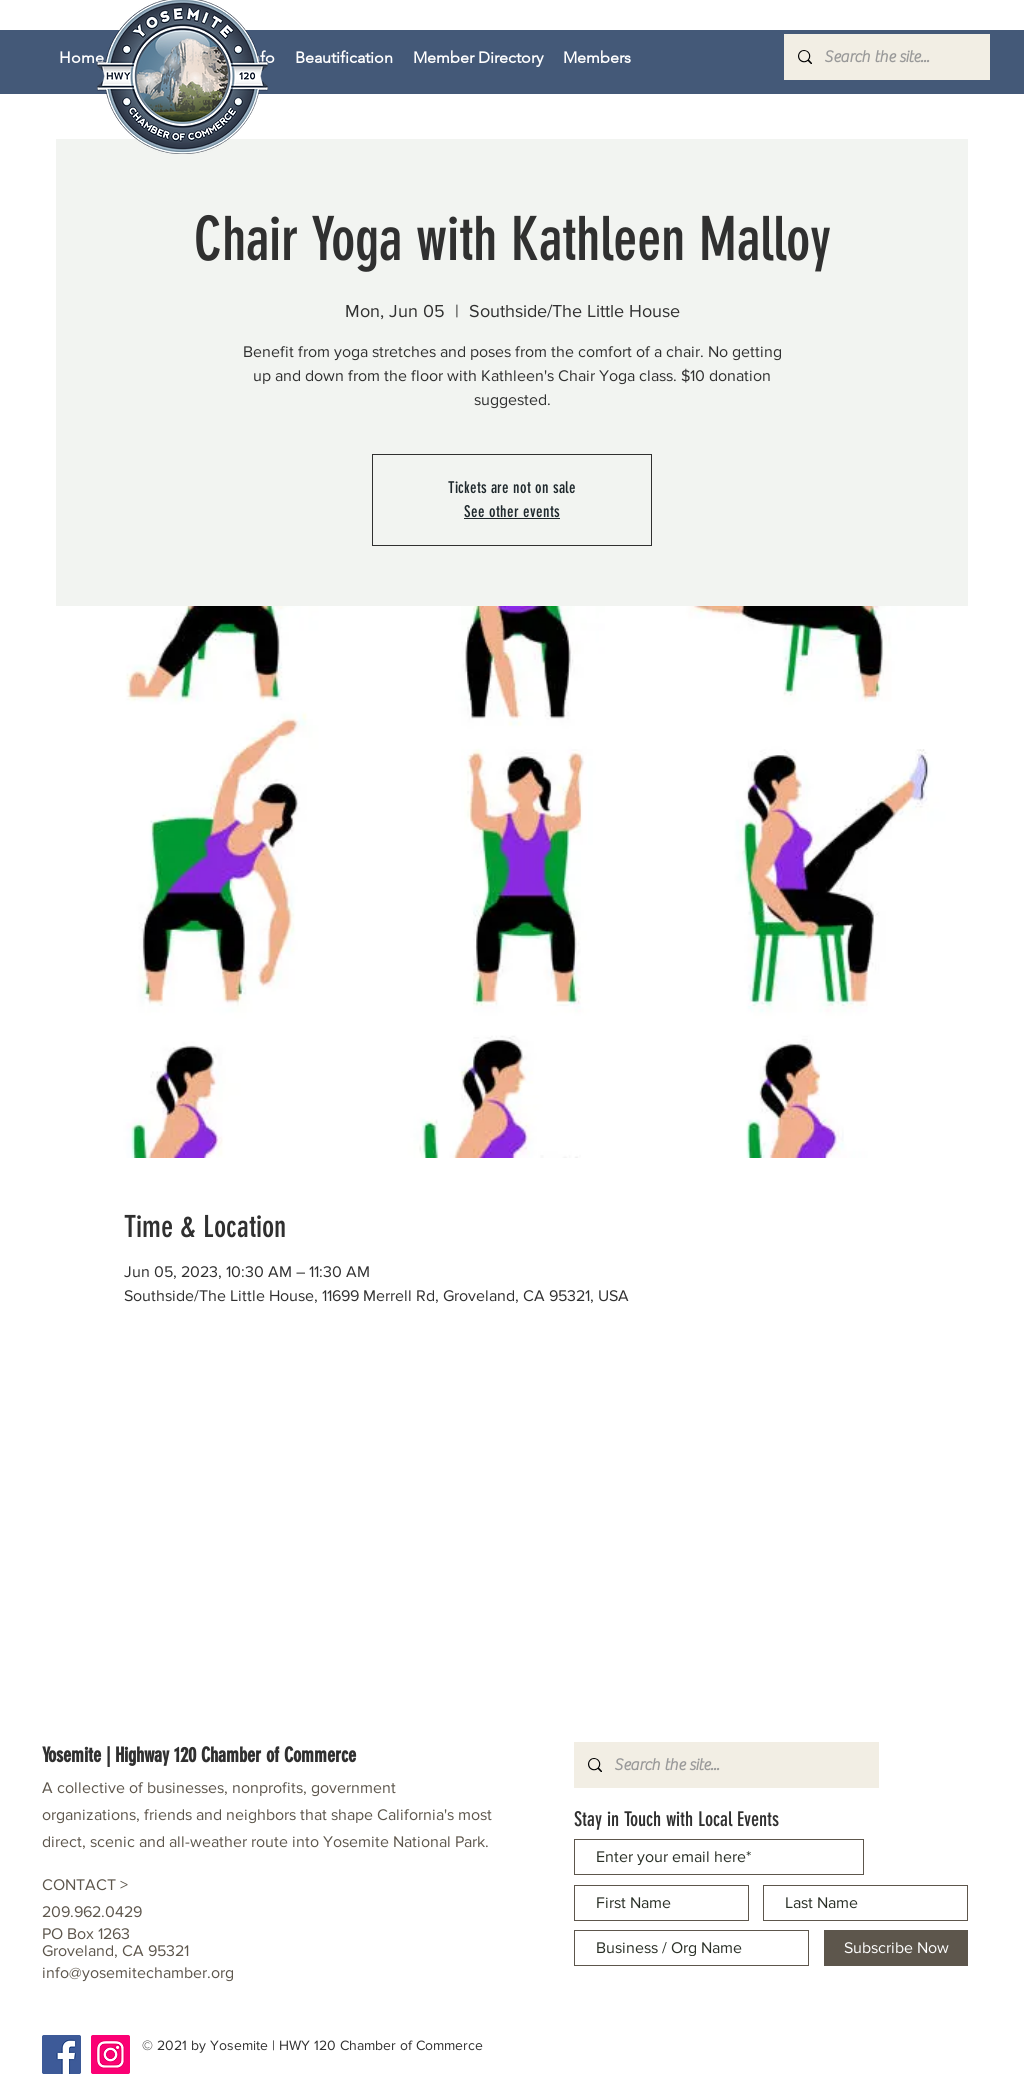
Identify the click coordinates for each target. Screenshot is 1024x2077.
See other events (512, 511)
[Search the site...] (886, 57)
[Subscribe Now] (896, 1948)
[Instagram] (110, 2054)
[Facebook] (61, 2054)
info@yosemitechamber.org (138, 1972)
